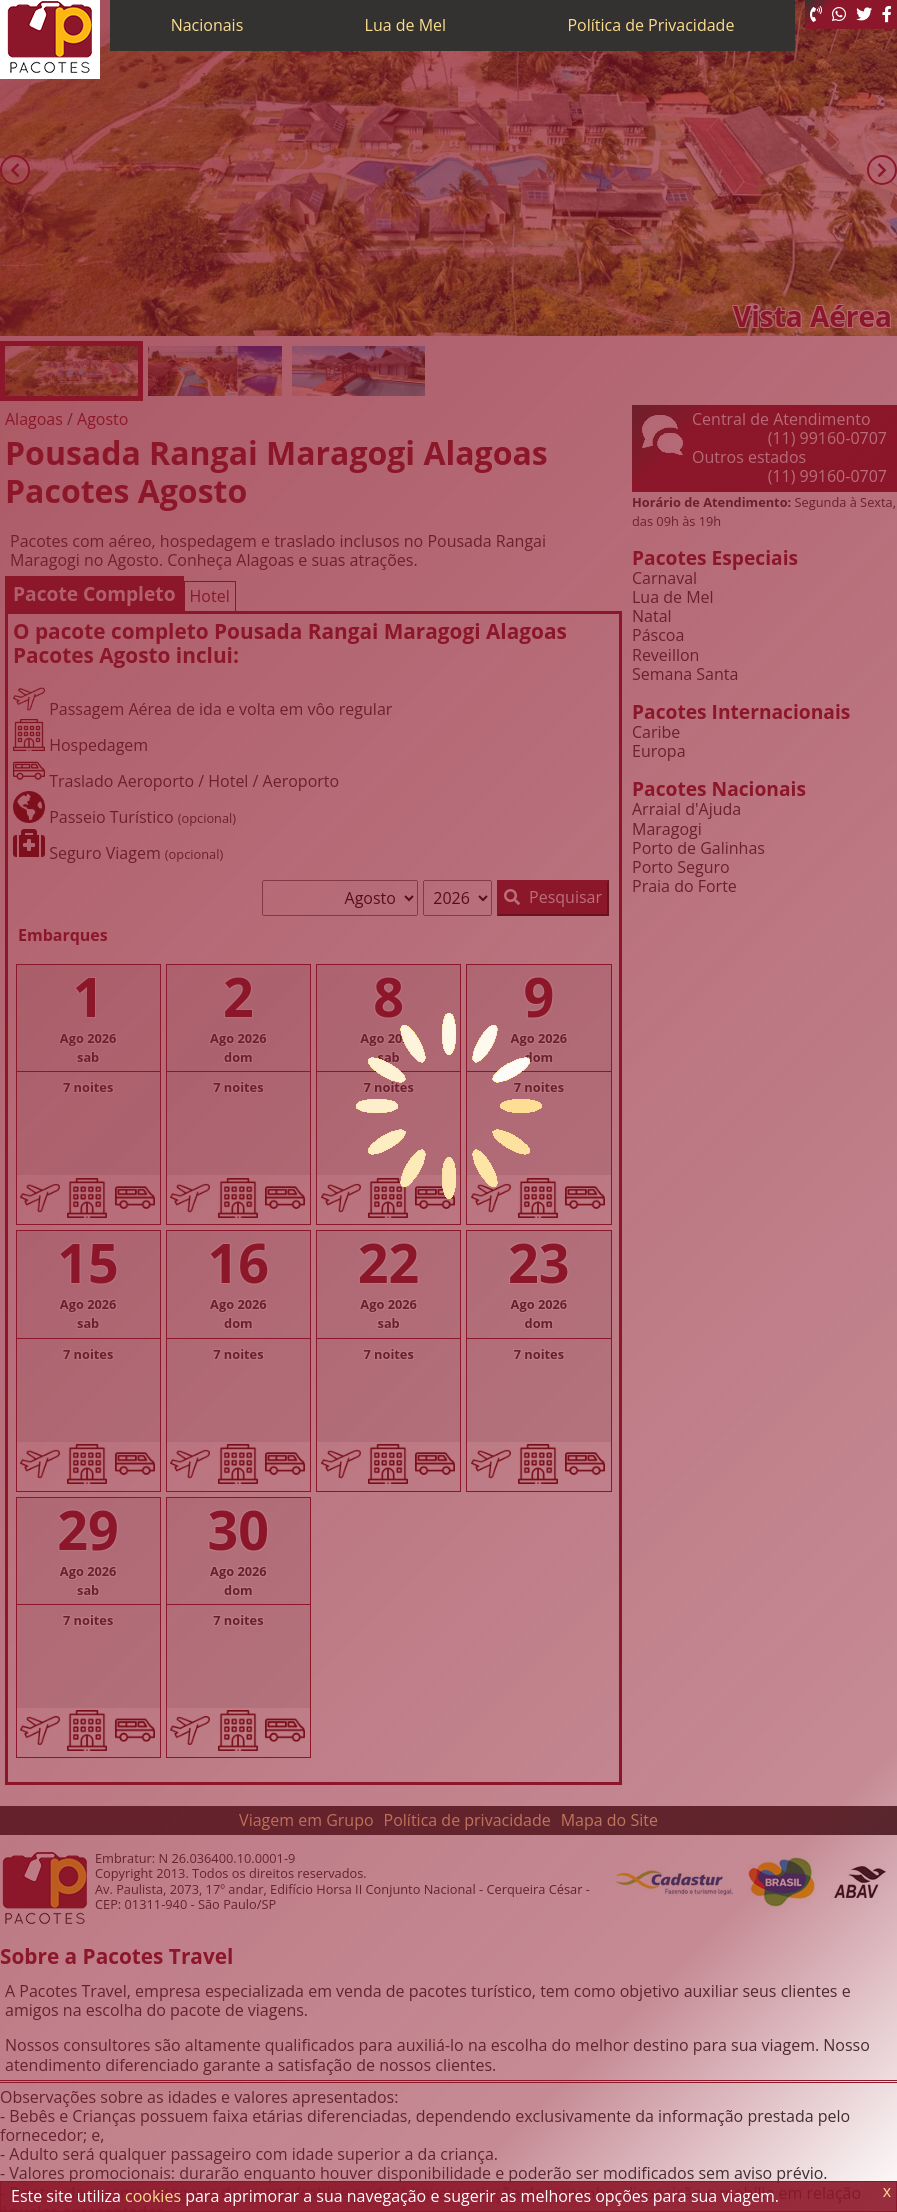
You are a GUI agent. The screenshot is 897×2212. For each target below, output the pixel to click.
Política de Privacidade (650, 25)
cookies (153, 2196)
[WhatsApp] (839, 14)
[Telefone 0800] (816, 14)
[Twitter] (864, 14)
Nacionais (207, 25)
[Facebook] (887, 14)
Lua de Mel (406, 25)
